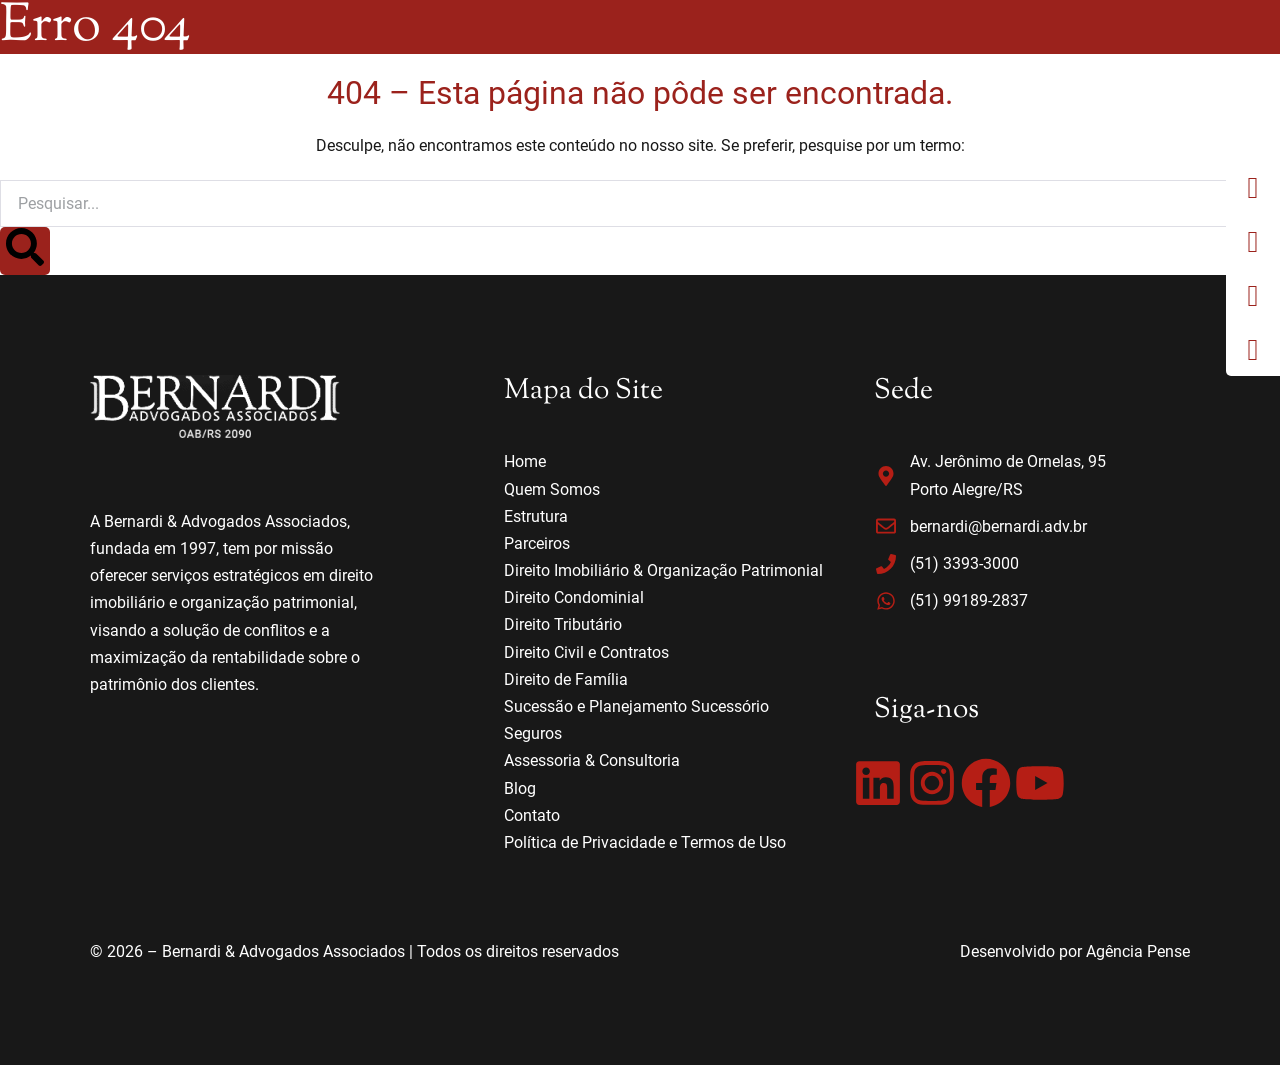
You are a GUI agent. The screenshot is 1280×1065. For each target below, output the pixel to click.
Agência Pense (1138, 951)
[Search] (25, 251)
